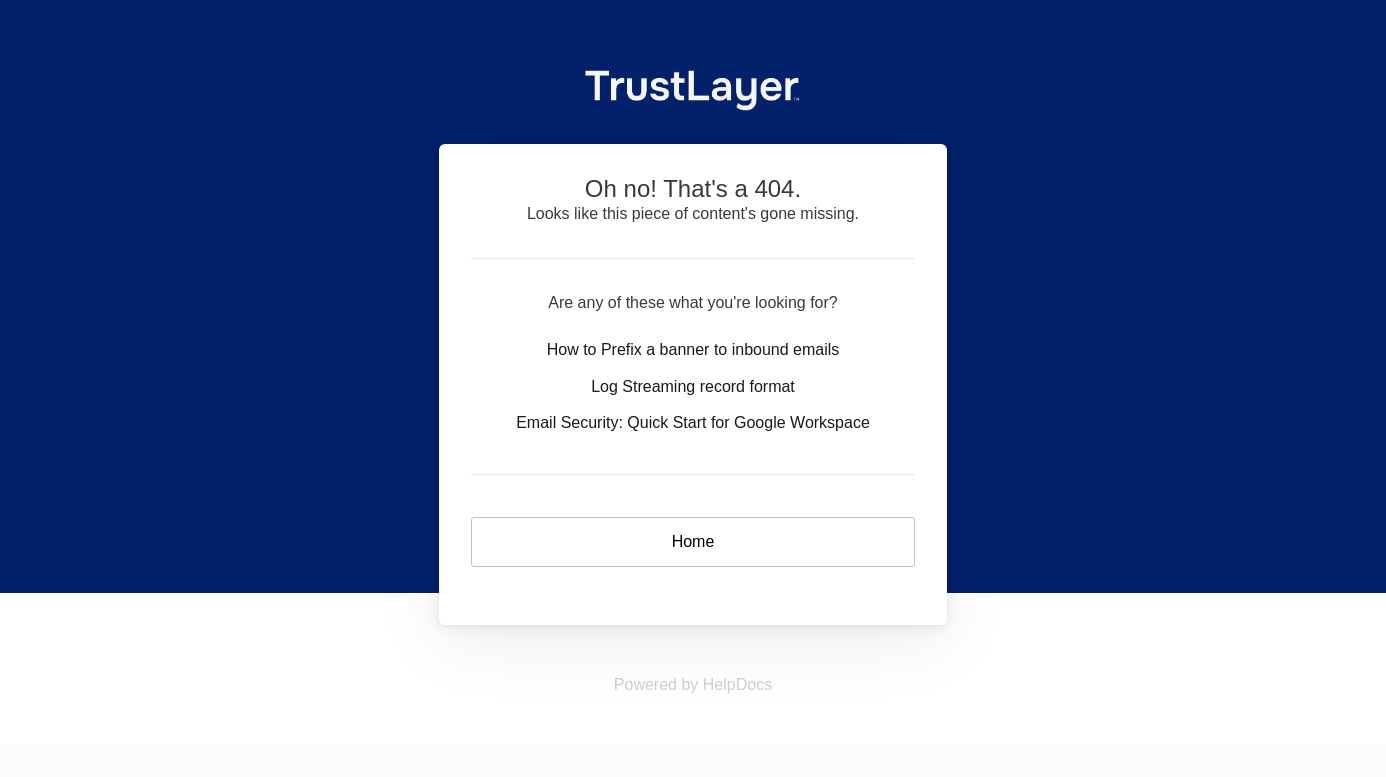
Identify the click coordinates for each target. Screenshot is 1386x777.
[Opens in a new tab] (693, 684)
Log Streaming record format (693, 386)
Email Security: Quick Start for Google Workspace (693, 422)
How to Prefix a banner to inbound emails (693, 349)
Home (693, 541)
